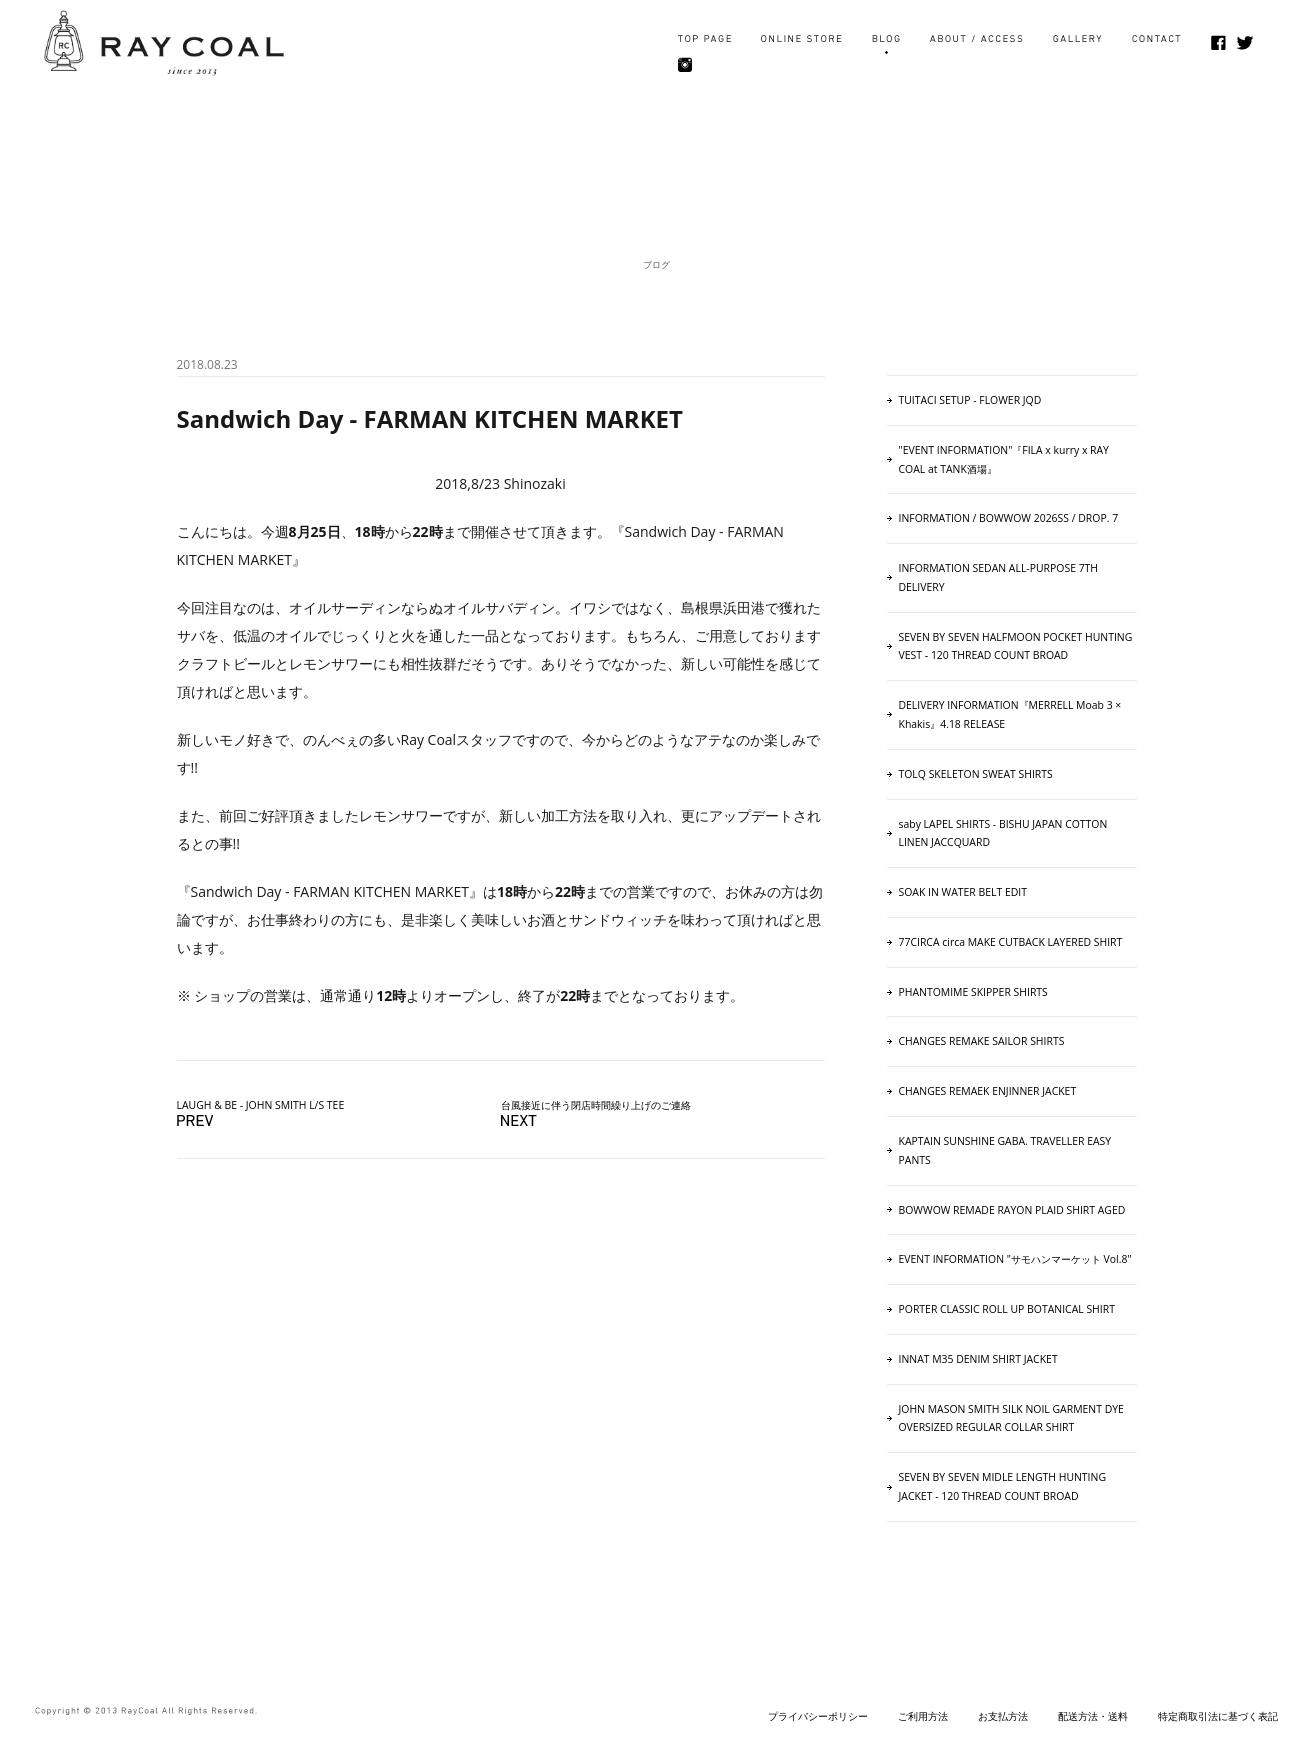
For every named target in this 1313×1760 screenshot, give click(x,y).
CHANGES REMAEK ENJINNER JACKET (988, 1091)
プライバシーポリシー (818, 1716)
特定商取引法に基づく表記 (1218, 1716)
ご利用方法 (923, 1716)
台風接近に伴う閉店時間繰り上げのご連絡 (596, 1105)
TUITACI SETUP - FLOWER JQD (970, 400)
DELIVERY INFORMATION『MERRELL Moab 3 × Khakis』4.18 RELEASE (1010, 714)
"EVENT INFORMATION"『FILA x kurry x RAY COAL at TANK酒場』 (1004, 459)
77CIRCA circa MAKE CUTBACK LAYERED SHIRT (1011, 942)
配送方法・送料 (1093, 1716)
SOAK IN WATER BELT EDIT (963, 892)
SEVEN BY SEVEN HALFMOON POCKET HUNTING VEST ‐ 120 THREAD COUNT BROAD (1016, 646)
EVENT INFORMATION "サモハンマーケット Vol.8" (1015, 1259)
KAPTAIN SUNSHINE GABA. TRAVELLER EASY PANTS (1005, 1150)
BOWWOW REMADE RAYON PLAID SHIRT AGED (1012, 1210)
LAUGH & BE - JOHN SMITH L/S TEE (261, 1105)
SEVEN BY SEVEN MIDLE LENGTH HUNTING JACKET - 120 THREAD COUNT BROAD (1002, 1486)
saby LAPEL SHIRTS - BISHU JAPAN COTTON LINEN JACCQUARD (1003, 833)
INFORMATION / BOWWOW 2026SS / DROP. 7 (1009, 518)
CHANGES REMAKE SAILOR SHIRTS (982, 1041)
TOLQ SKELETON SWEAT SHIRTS (976, 774)
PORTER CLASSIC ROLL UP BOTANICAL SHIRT (1007, 1309)
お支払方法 (1003, 1716)
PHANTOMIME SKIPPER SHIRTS (973, 992)
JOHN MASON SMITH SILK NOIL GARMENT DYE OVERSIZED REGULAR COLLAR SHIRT (1011, 1418)
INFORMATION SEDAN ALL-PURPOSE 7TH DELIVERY (999, 577)
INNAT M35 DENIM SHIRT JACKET (978, 1359)
